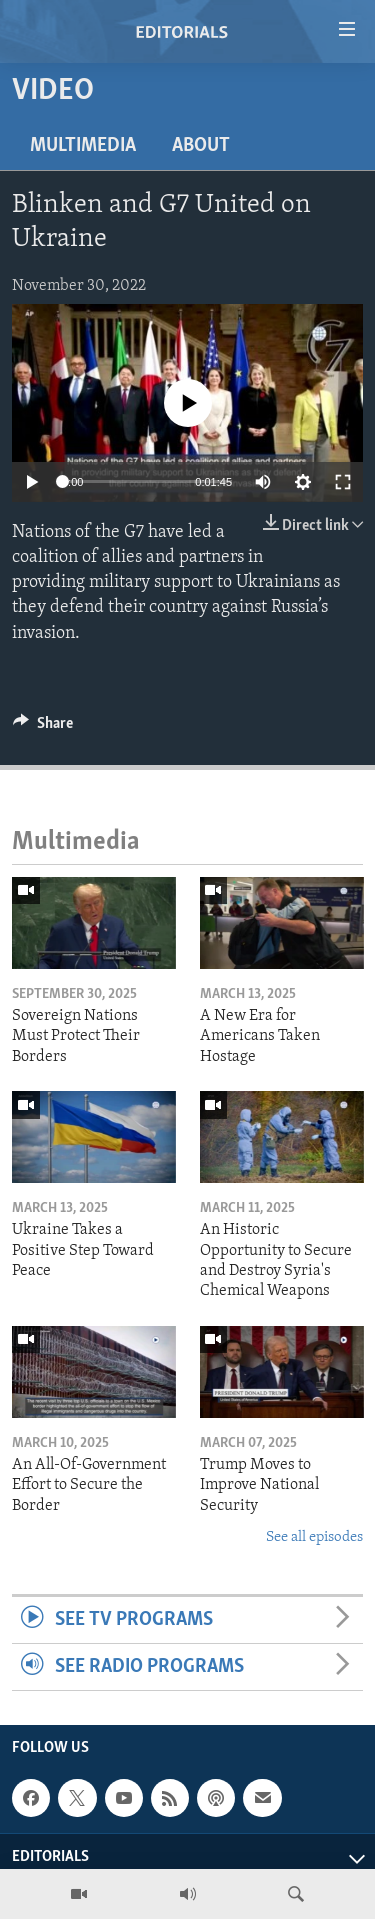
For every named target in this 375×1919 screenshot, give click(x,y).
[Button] (43, 728)
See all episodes (314, 1537)
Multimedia (83, 146)
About (201, 146)
